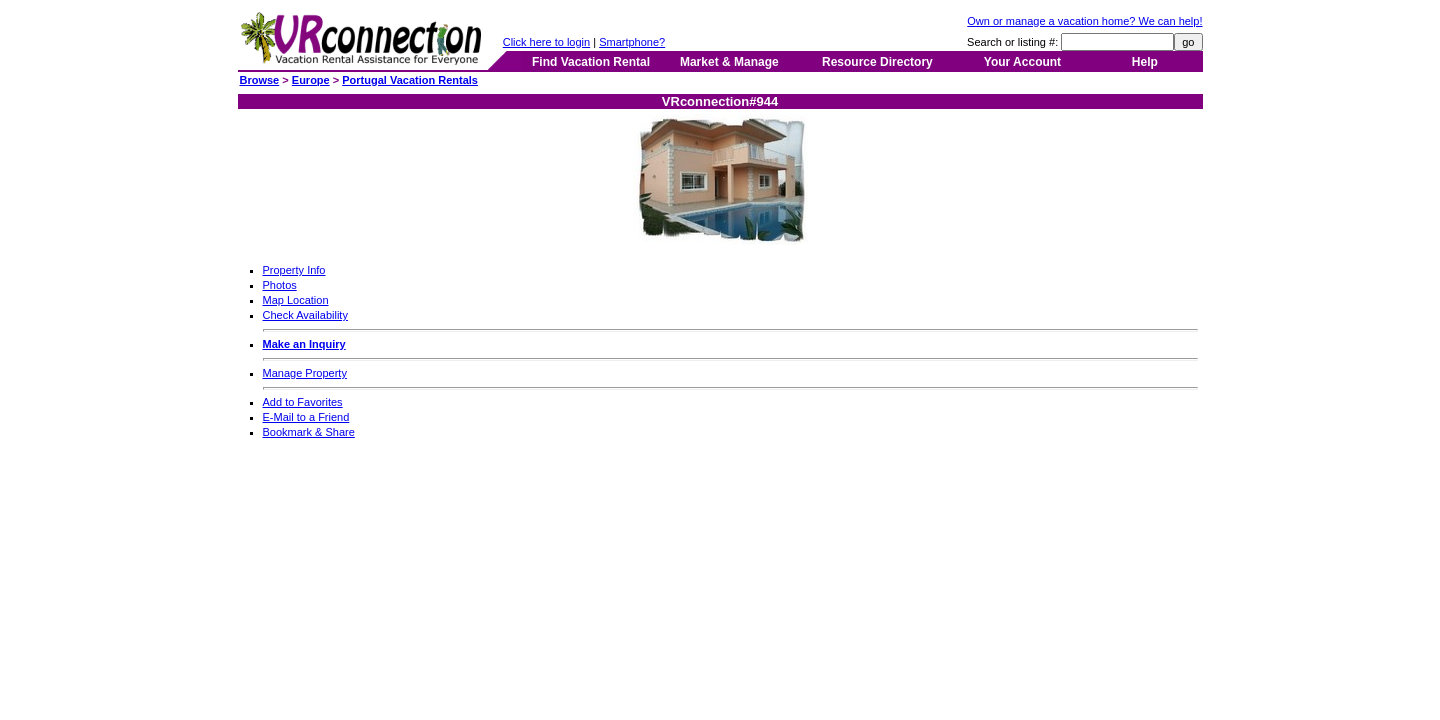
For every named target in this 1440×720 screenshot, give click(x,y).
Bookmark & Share (309, 432)
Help (1145, 62)
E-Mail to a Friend (306, 417)
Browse (260, 80)
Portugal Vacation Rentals (410, 80)
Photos (280, 285)
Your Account (1022, 62)
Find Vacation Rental (591, 62)
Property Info (294, 270)
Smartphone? (632, 42)
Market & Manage (729, 62)
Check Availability (305, 315)
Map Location (296, 300)
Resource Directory (877, 62)
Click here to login (546, 42)
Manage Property (305, 373)
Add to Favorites (303, 402)
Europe (311, 80)
